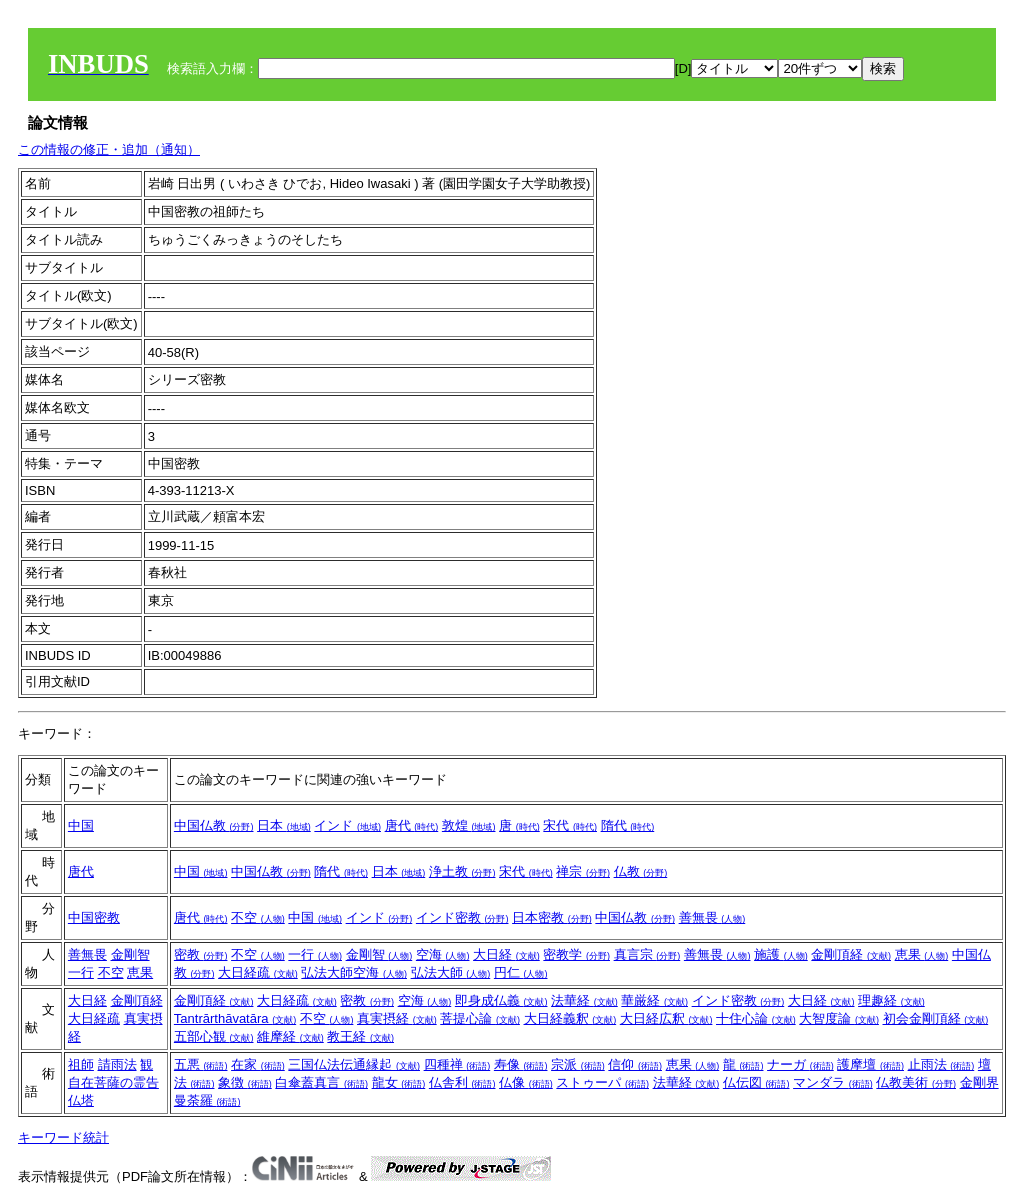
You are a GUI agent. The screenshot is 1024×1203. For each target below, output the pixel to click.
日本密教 (552, 917)
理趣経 (891, 1000)
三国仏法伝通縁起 (354, 1064)
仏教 (641, 871)
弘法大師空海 (354, 972)
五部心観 (214, 1036)
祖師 (81, 1064)
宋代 (570, 825)
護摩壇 (870, 1064)
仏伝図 (756, 1082)
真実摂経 (397, 1018)
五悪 (201, 1064)
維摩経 (290, 1036)
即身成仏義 (501, 1000)
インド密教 (462, 917)
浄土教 (462, 871)
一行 (81, 972)
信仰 (635, 1064)
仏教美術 (916, 1082)
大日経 (506, 954)
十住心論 (756, 1018)
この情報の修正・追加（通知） (109, 149)
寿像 (521, 1064)
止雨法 (941, 1064)
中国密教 (94, 917)
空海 (443, 954)
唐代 (412, 825)
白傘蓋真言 (321, 1082)
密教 (201, 954)
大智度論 (839, 1018)
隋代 (628, 825)
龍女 (399, 1082)
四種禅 (457, 1064)
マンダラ (833, 1082)
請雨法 (117, 1064)
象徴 (245, 1082)
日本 (284, 825)
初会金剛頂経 (936, 1018)
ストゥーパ (602, 1082)
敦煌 (469, 825)
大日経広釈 (666, 1018)
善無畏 (712, 917)
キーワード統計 (63, 1137)
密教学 (576, 954)
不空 (258, 917)
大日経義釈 (570, 1018)
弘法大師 (451, 972)
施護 (781, 954)
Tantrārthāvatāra (235, 1018)
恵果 (140, 972)
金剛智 (130, 954)
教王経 (360, 1036)
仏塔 (81, 1100)
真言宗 (647, 954)
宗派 (578, 1064)
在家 (258, 1064)
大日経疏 (258, 972)
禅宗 (583, 871)
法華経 (584, 1000)
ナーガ (800, 1064)
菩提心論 (480, 1018)
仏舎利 (462, 1082)
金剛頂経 (851, 954)
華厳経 (654, 1000)
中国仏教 (214, 825)
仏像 (526, 1082)
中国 (81, 825)
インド (347, 825)
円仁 (521, 972)
